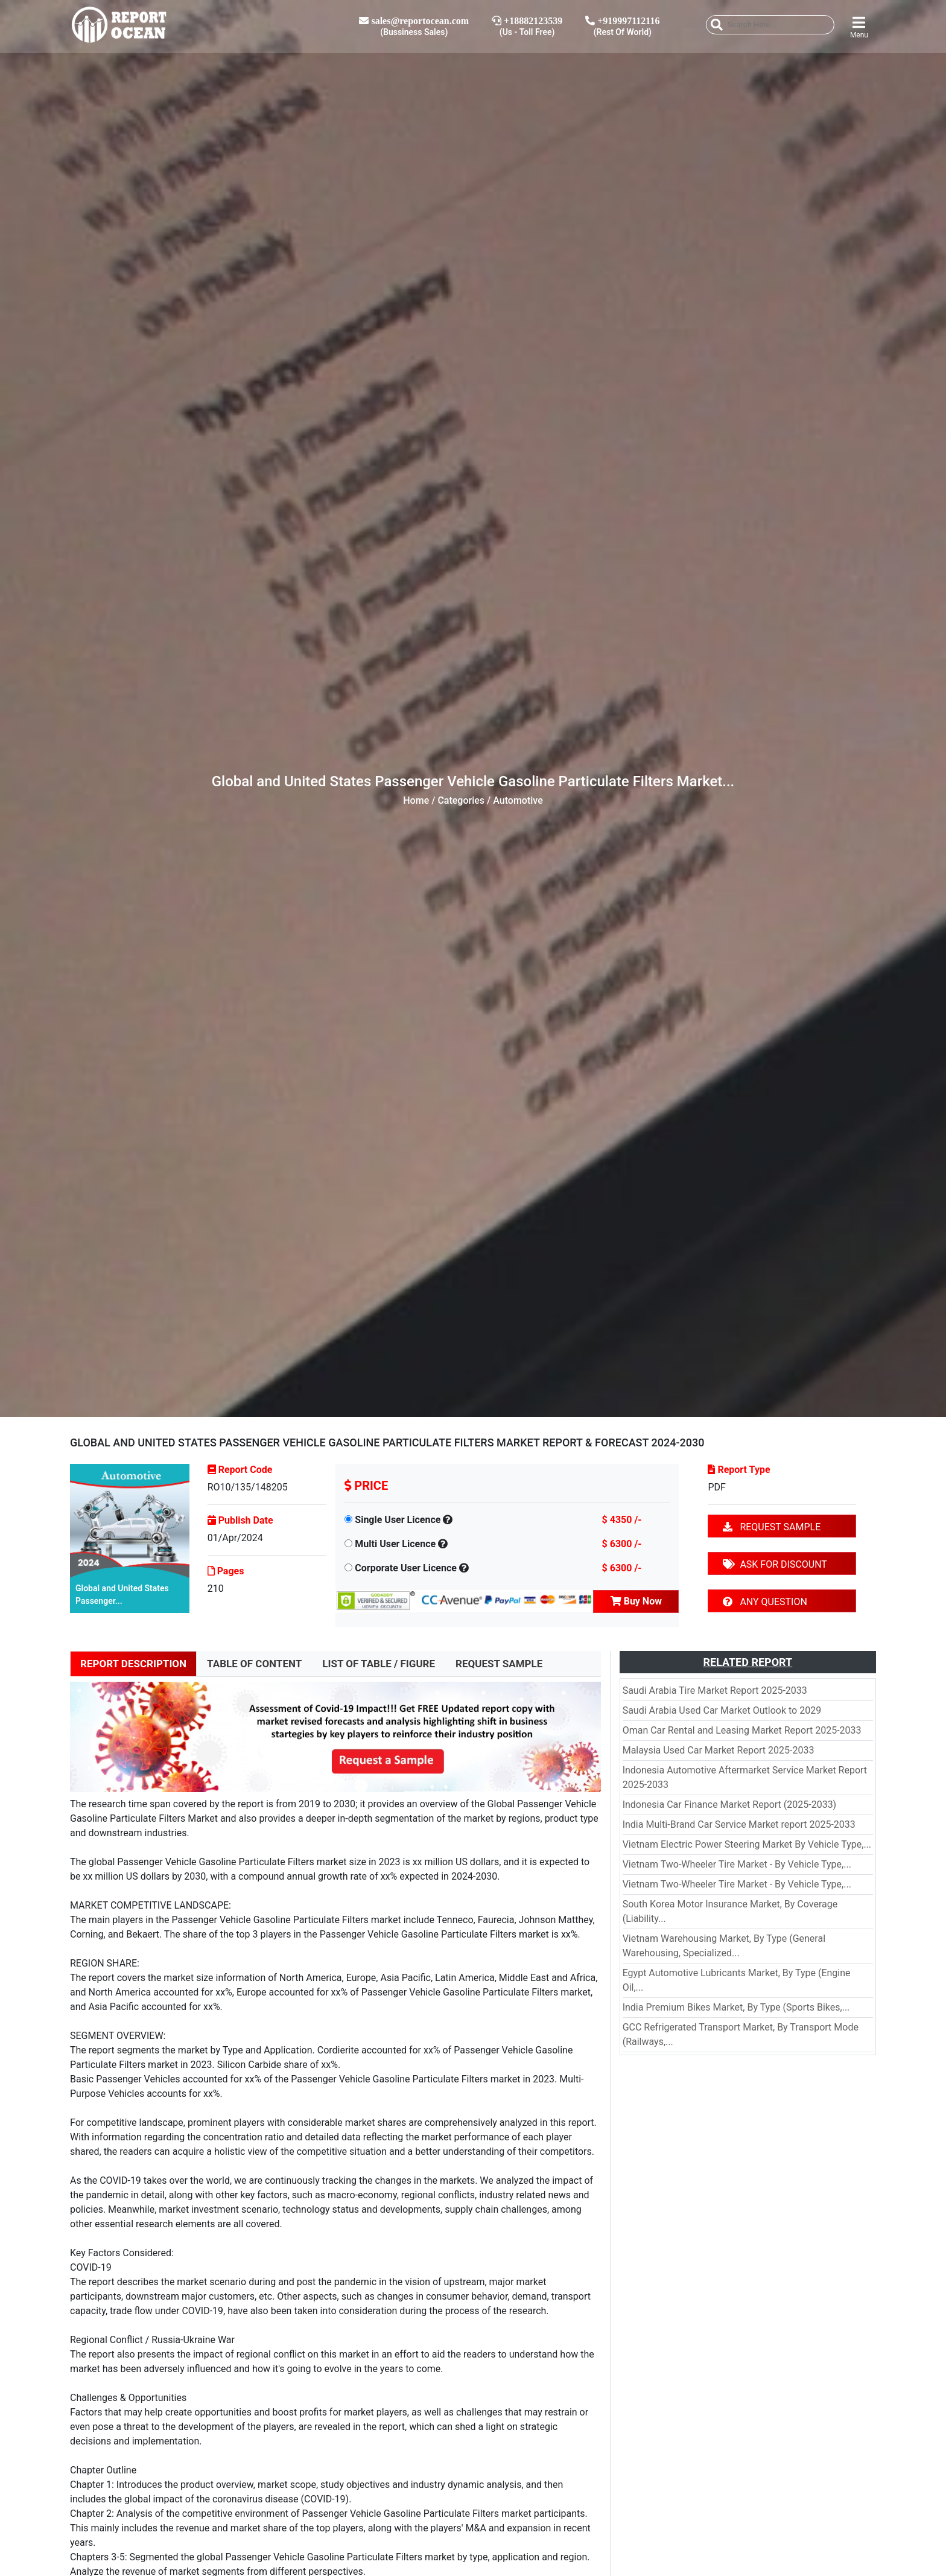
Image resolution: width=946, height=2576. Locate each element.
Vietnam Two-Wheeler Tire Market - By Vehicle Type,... (737, 1864)
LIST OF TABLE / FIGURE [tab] (378, 1664)
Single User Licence (397, 1519)
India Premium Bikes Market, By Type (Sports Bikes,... (736, 2007)
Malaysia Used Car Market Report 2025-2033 (718, 1750)
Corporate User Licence (406, 1568)
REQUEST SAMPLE (772, 1527)
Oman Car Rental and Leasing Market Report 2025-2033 (742, 1730)
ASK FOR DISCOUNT (775, 1564)
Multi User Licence (395, 1544)
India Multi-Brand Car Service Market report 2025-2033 (739, 1824)
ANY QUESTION (765, 1602)
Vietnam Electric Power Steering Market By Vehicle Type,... (747, 1844)
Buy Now (636, 1601)
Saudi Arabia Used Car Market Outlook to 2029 (722, 1710)
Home (416, 800)
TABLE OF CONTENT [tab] (254, 1664)
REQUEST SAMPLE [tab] (499, 1664)
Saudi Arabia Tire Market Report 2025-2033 (715, 1690)
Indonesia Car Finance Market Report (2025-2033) (730, 1804)
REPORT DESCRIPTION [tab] (133, 1664)
